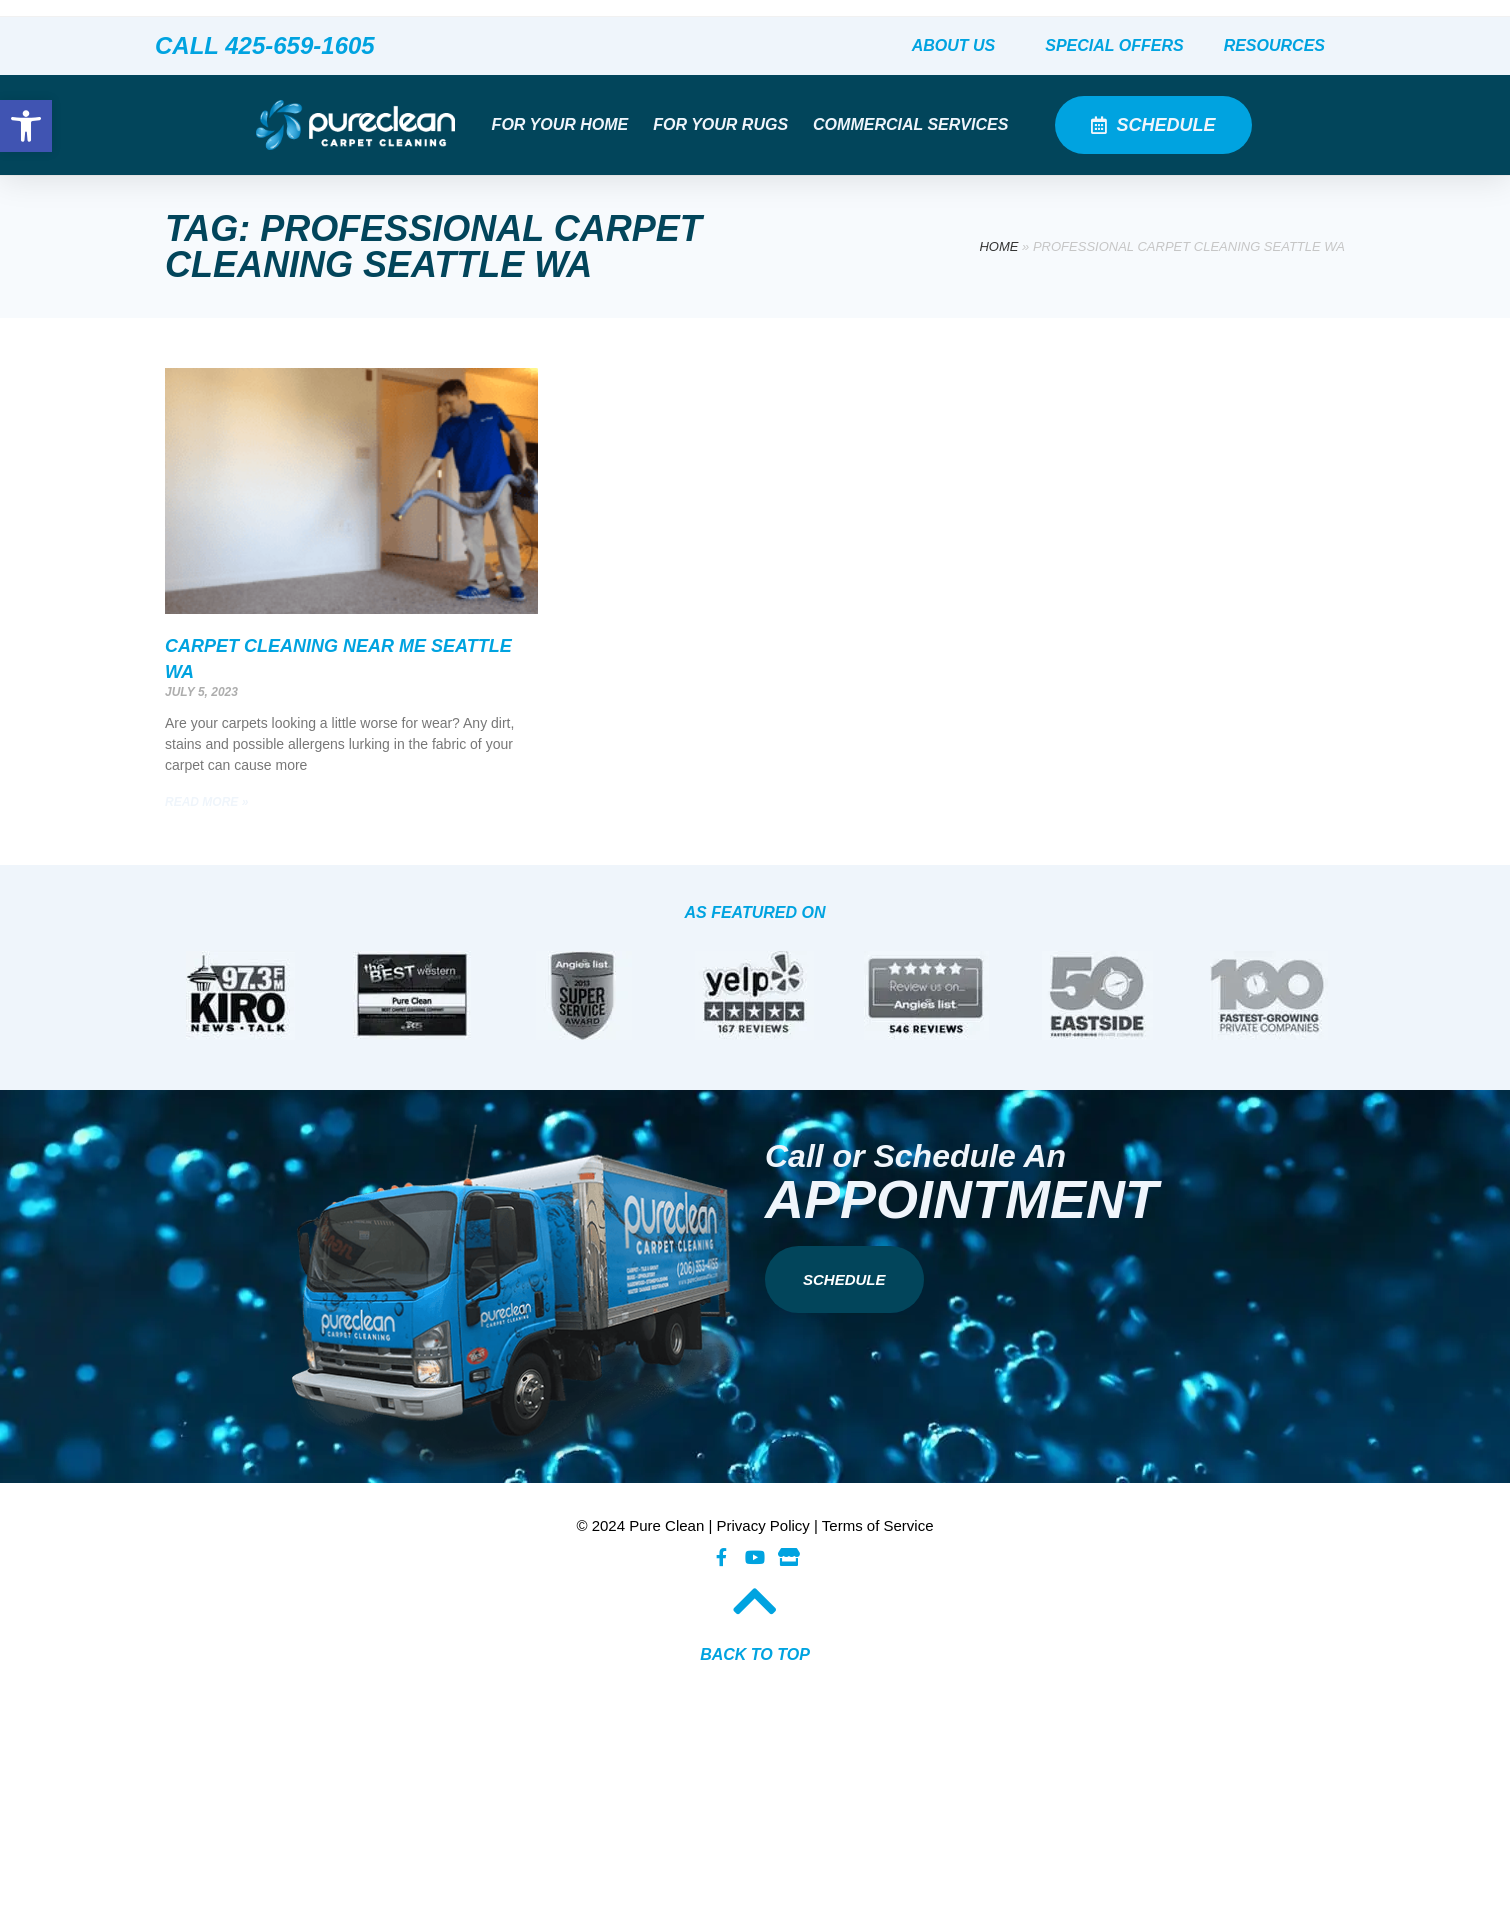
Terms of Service (878, 1525)
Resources (1279, 46)
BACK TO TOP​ (755, 1654)
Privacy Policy (763, 1525)
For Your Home (565, 125)
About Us (959, 46)
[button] (26, 126)
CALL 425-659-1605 (265, 45)
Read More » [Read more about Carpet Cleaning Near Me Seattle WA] (206, 802)
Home (998, 246)
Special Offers (1114, 45)
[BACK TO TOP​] (755, 1601)
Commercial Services (915, 125)
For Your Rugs (725, 125)
